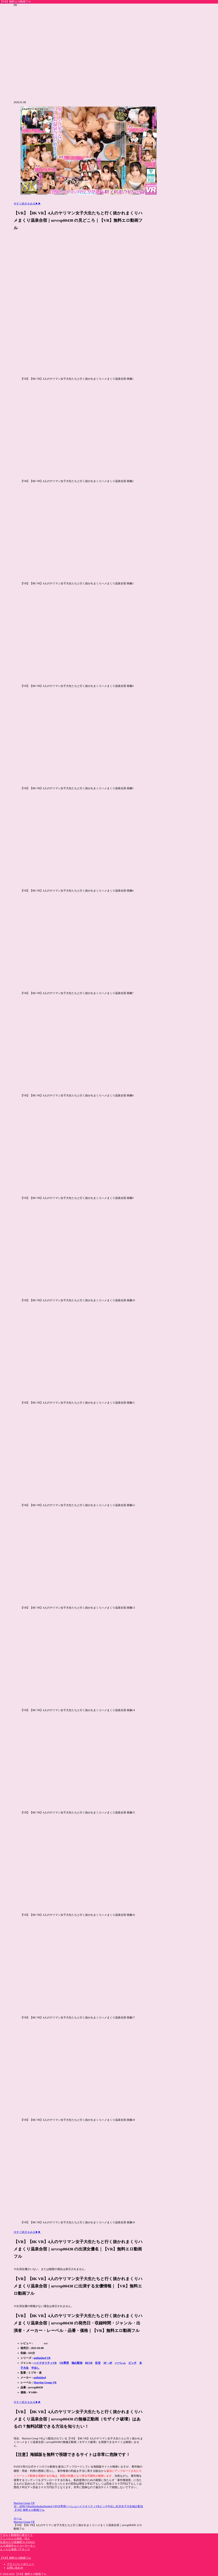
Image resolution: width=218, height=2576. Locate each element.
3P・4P (107, 2362)
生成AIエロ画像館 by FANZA (17, 2542)
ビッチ (132, 2362)
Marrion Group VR (45, 2382)
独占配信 (77, 2362)
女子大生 (126, 2506)
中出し (35, 2367)
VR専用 (64, 2362)
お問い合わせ (15, 2567)
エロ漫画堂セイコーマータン (17, 2545)
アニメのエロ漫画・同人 (15, 2538)
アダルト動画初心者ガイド (16, 2535)
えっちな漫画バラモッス (15, 2549)
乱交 (98, 2362)
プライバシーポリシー (20, 2564)
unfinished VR (42, 2357)
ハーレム (120, 2362)
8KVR (89, 2362)
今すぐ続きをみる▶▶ (27, 203)
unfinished (40, 2377)
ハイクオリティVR (45, 2362)
